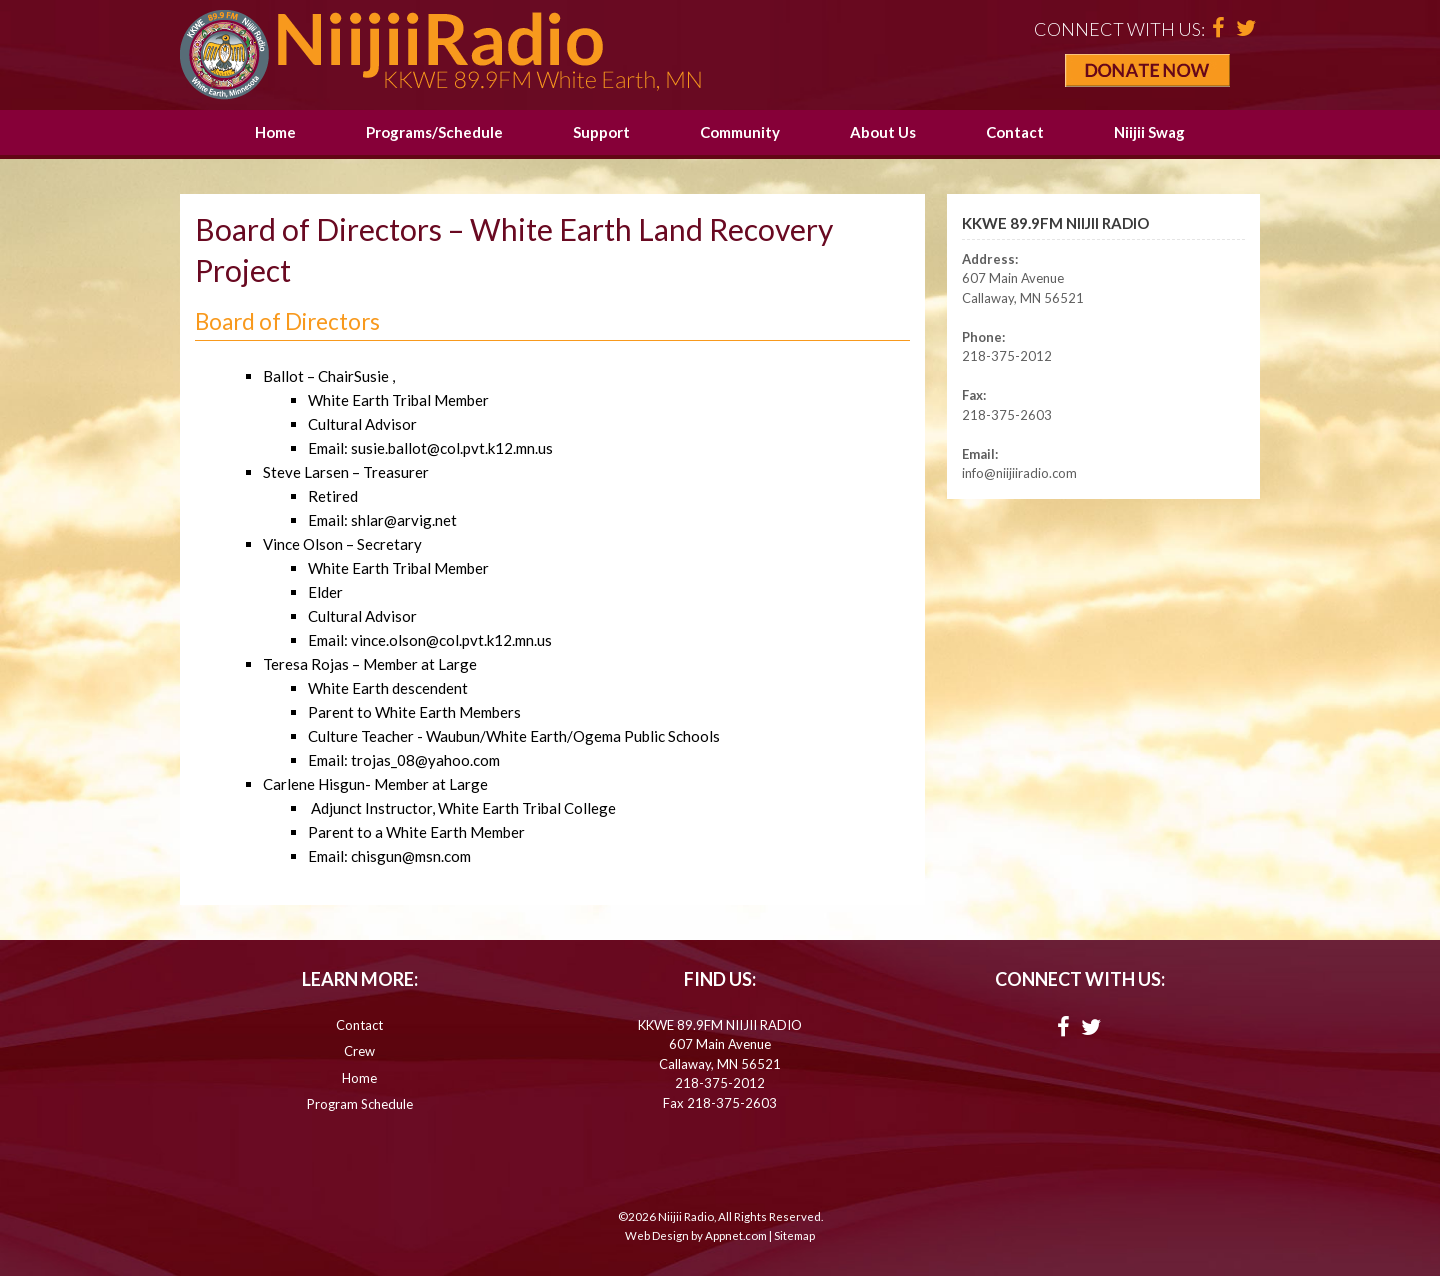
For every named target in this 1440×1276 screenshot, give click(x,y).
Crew (359, 1051)
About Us (883, 132)
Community (740, 132)
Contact (1015, 132)
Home (275, 132)
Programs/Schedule (434, 132)
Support (601, 132)
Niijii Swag (1149, 132)
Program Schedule (360, 1104)
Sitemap (794, 1235)
